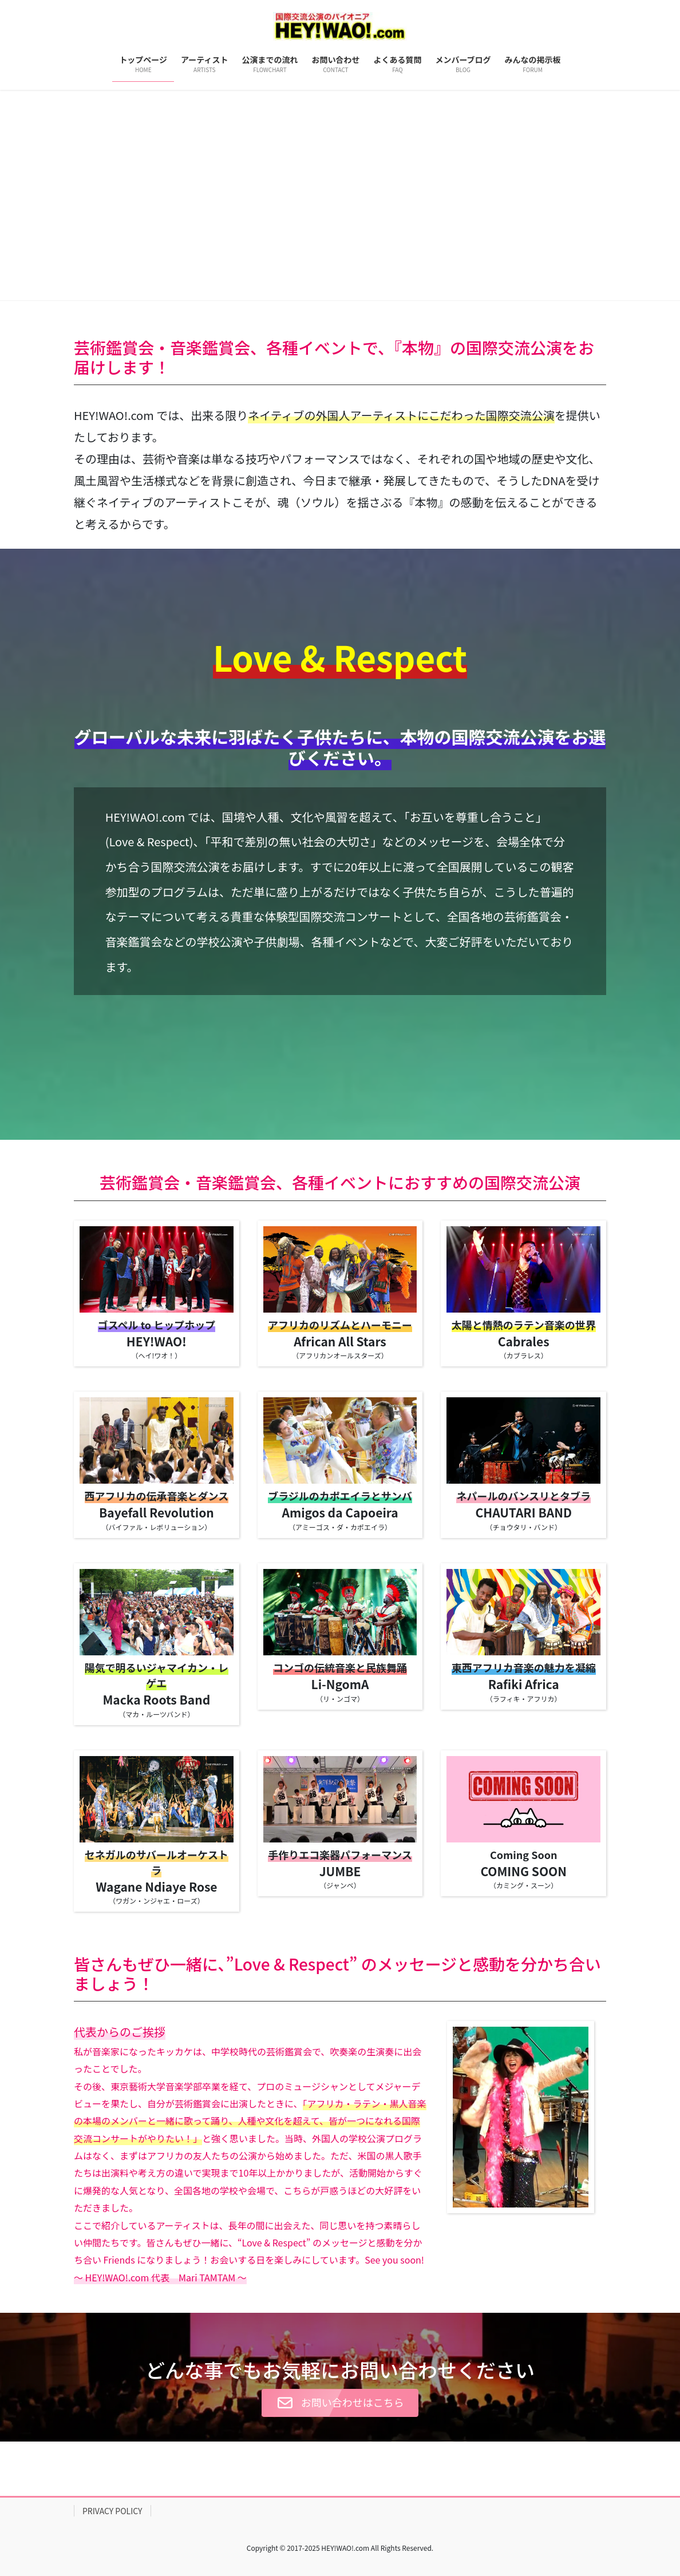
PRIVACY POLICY (112, 2510)
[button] (51, 195)
